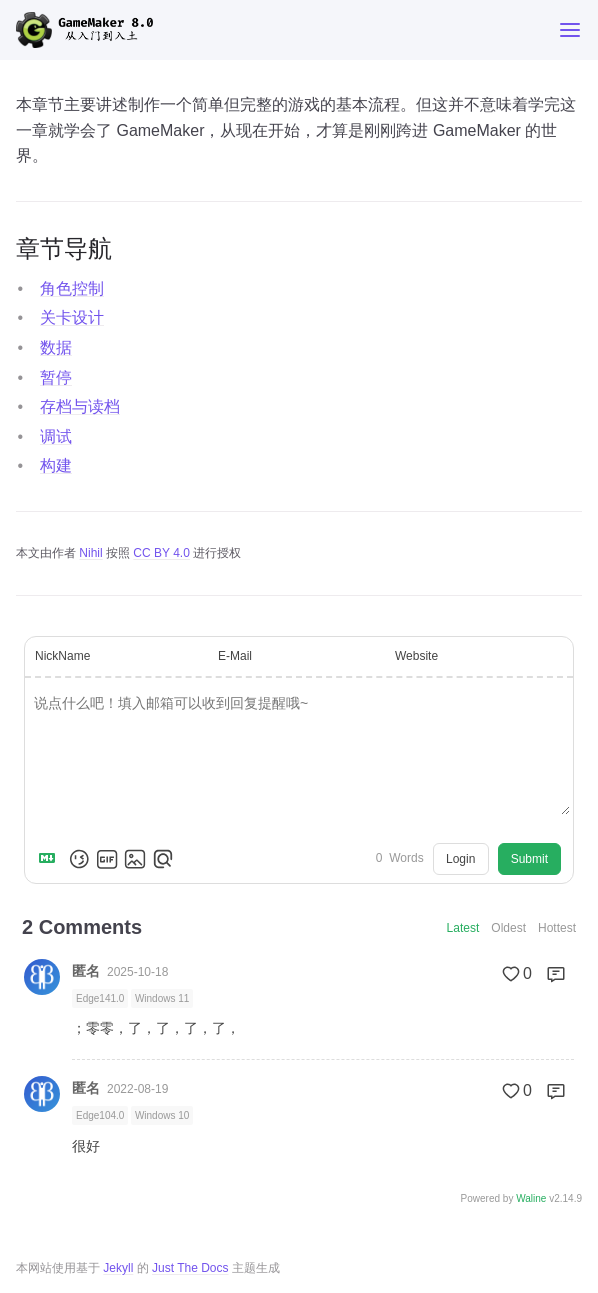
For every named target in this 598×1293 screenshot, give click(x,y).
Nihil (90, 553)
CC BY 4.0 (161, 553)
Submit (529, 859)
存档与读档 (80, 406)
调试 (56, 436)
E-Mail (235, 656)
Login (460, 859)
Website (416, 656)
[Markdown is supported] (51, 859)
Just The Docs (190, 1268)
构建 (56, 465)
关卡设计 (72, 317)
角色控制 (72, 288)
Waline (531, 1198)
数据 (56, 347)
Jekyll (118, 1268)
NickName (62, 656)
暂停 (56, 377)
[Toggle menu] (570, 30)
